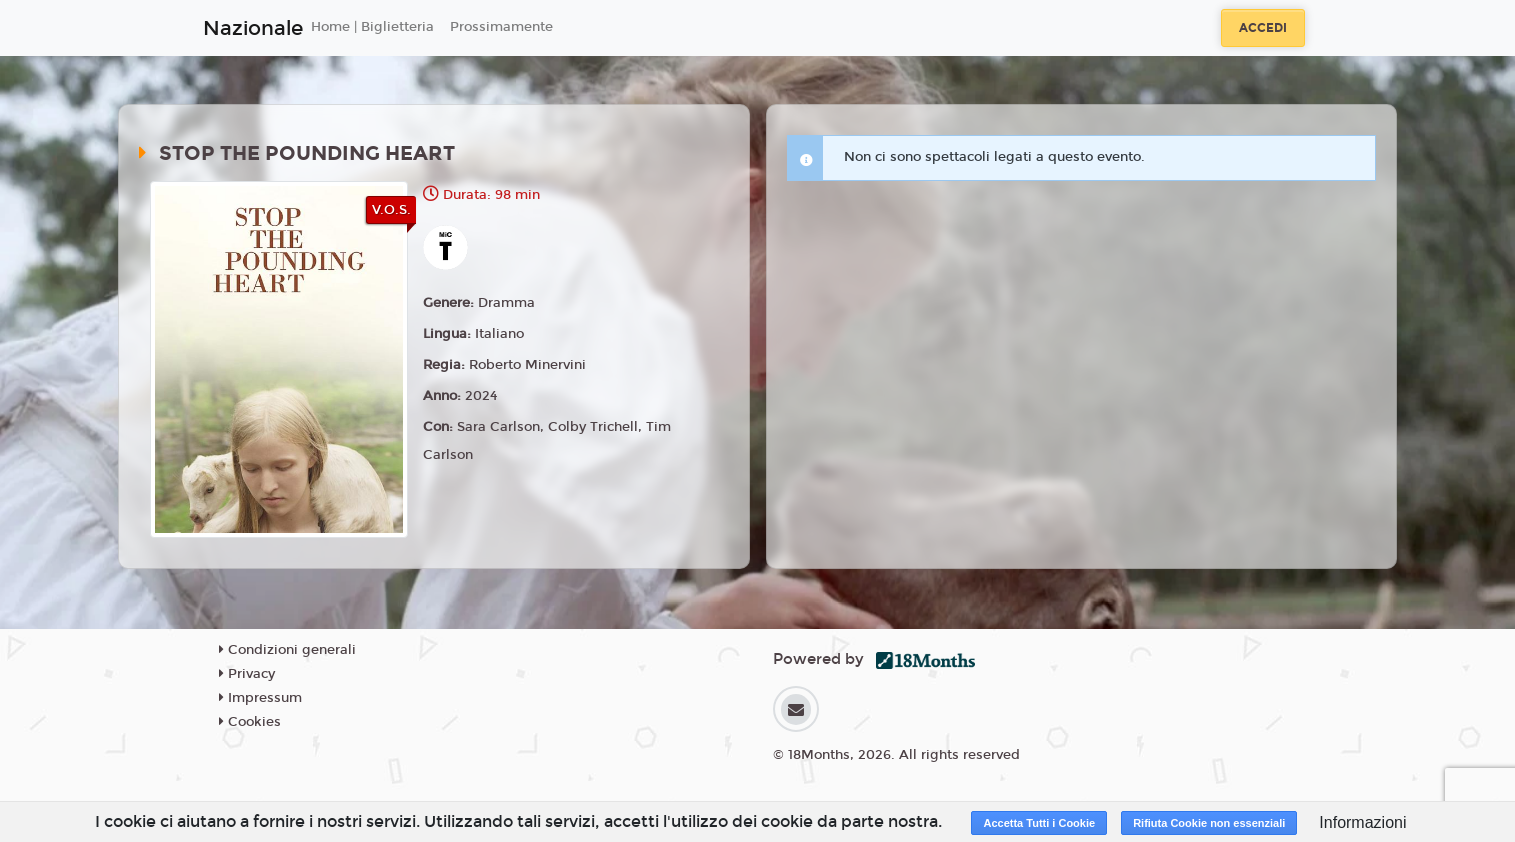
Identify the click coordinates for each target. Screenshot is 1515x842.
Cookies (250, 722)
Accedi (1263, 28)
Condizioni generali (287, 650)
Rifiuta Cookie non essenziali (1209, 823)
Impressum (260, 698)
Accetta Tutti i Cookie (1039, 823)
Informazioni (1362, 822)
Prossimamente (501, 27)
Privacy (247, 674)
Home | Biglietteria (372, 27)
